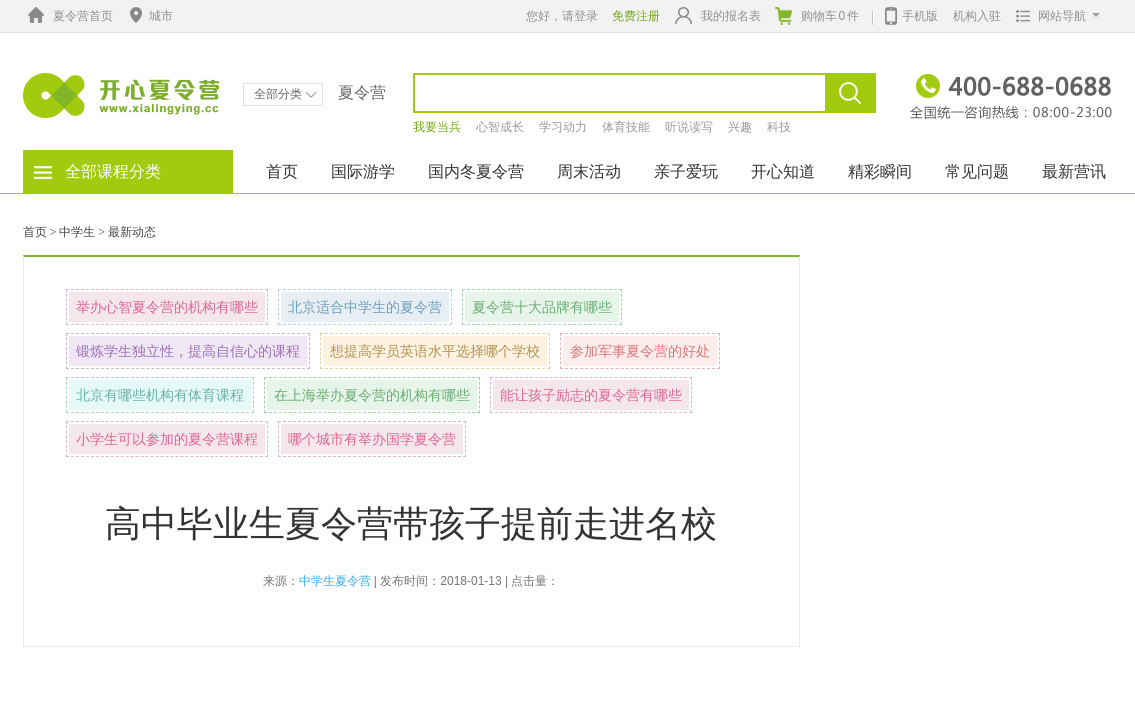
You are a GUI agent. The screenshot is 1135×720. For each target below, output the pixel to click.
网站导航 (1053, 16)
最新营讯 (1074, 171)
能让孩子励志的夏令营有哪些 (591, 395)
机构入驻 (977, 16)
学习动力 (563, 127)
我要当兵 (437, 127)
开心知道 (783, 171)
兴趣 (740, 127)
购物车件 (817, 16)
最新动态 (132, 232)
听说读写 (689, 127)
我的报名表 (718, 15)
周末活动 (589, 171)
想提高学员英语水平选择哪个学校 (435, 351)
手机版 (911, 14)
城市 (149, 16)
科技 (779, 127)
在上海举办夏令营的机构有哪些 (372, 395)
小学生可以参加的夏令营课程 (167, 439)
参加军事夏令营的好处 (640, 351)
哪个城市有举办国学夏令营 (372, 439)
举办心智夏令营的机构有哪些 (167, 307)
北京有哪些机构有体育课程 (160, 395)
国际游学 (363, 171)
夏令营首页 (68, 16)
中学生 (77, 232)
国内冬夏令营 (476, 171)
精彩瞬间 (880, 171)
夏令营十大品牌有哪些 (542, 307)
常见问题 (977, 171)
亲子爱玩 (686, 171)
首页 (282, 171)
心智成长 (500, 127)
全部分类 (285, 94)
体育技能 (626, 127)
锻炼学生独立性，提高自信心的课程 (188, 351)
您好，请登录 (562, 16)
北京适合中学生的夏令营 (365, 307)
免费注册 (636, 16)
